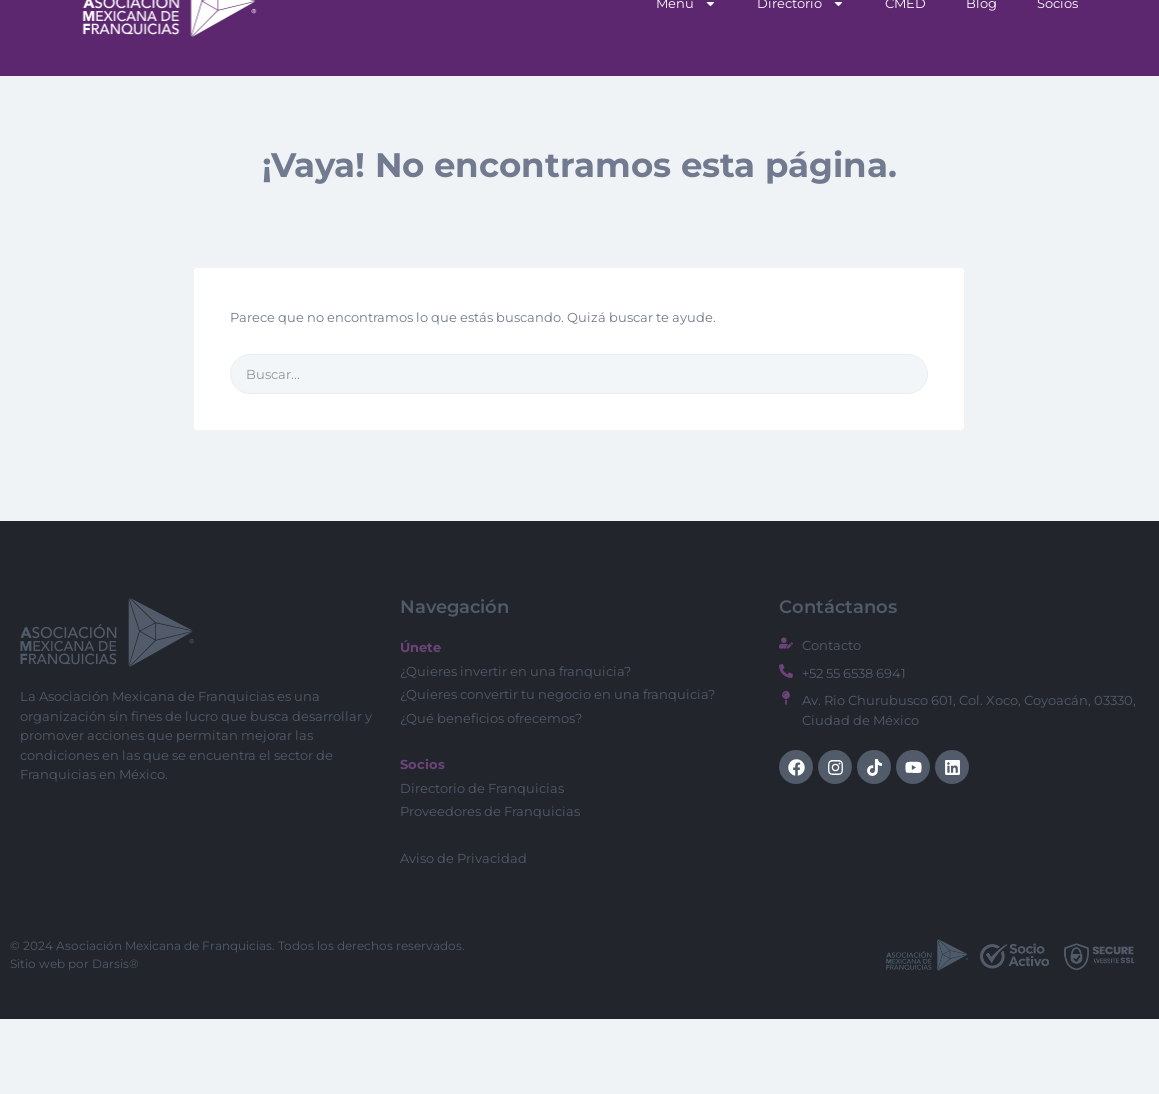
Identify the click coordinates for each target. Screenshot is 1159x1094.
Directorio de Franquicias (482, 863)
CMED (905, 78)
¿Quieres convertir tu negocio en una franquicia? (557, 769)
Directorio (801, 78)
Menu (686, 78)
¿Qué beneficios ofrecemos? (491, 793)
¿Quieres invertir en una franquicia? (515, 746)
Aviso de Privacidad (463, 933)
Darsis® (115, 1038)
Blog (981, 78)
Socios (1057, 78)
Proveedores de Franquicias (490, 886)
